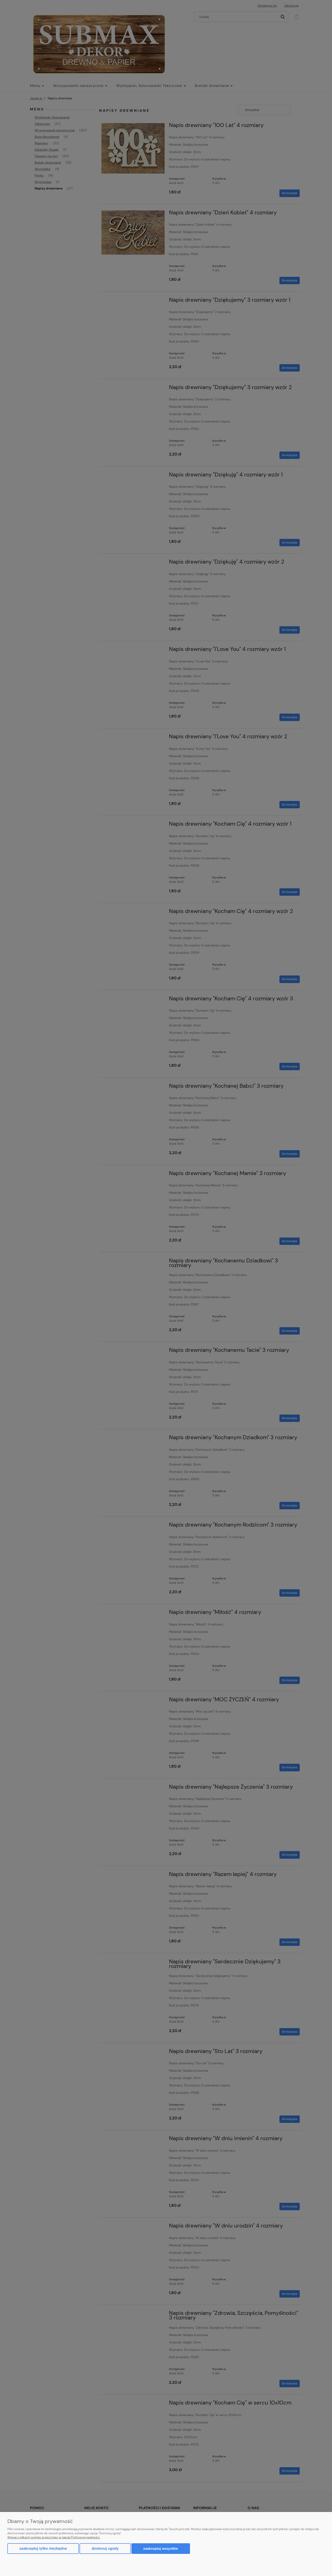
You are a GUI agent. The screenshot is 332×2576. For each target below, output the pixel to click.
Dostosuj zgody (105, 2548)
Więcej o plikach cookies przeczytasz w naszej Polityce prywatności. (53, 2537)
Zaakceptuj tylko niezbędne (43, 2548)
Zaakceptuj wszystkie (160, 2548)
